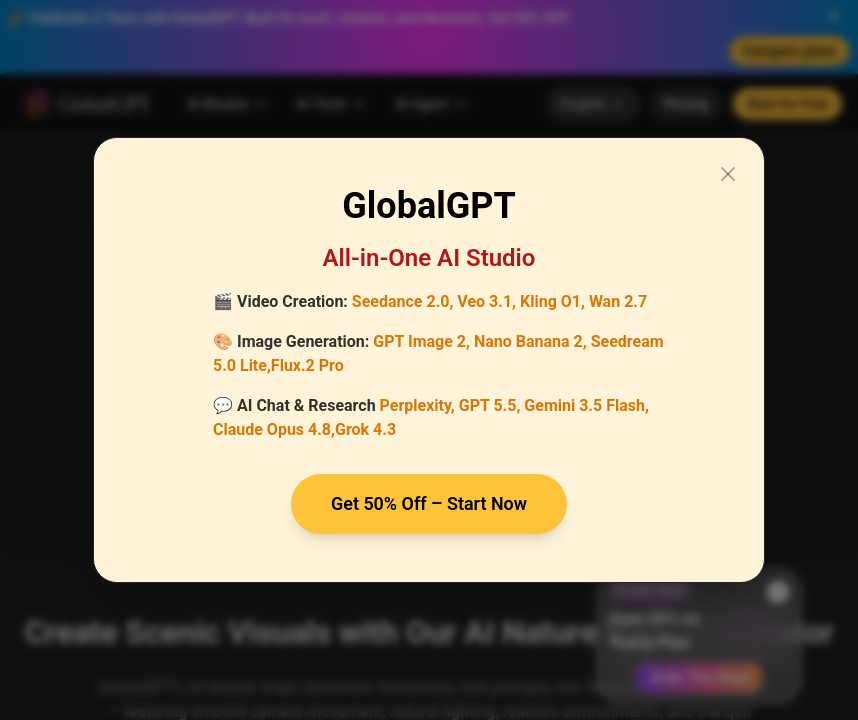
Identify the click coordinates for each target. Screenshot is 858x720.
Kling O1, (552, 301)
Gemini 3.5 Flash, (586, 405)
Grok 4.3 (365, 429)
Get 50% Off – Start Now (429, 503)
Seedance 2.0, (403, 301)
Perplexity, (417, 405)
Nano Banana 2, (530, 341)
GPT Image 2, (421, 341)
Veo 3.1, (486, 301)
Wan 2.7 (618, 301)
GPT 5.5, (490, 405)
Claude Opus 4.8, (274, 429)
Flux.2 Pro (307, 365)
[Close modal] (728, 174)
